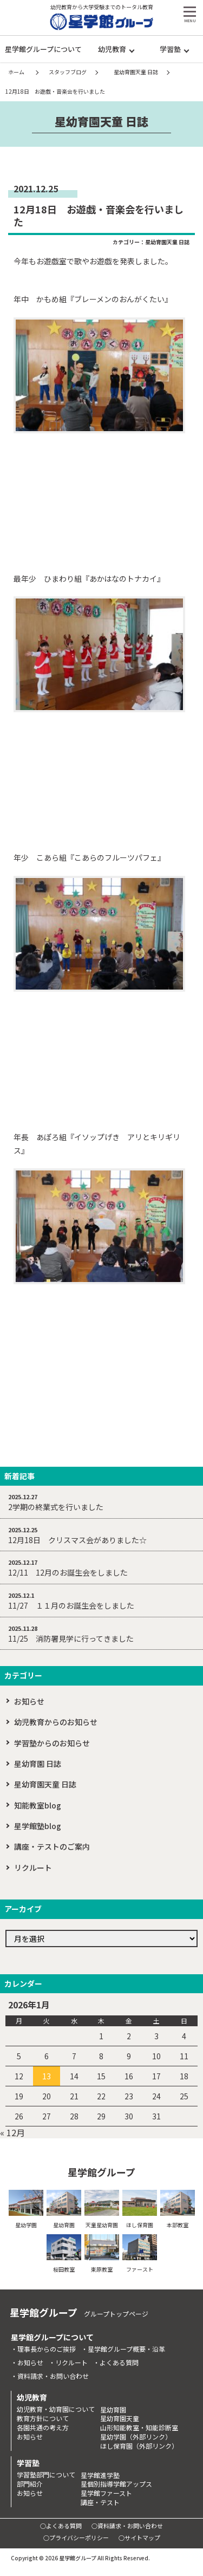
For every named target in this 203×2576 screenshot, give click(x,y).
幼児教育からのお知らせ (55, 1721)
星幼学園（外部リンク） (136, 2436)
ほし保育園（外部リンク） (139, 2446)
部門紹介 (30, 2484)
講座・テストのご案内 (52, 1846)
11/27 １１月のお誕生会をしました (71, 1605)
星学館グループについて (43, 49)
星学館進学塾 (100, 2475)
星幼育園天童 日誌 (167, 242)
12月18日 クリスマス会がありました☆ (77, 1539)
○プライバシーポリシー (76, 2537)
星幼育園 (113, 2409)
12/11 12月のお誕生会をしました (68, 1572)
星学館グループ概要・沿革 (126, 2349)
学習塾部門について (46, 2474)
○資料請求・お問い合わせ (127, 2525)
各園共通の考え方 (43, 2427)
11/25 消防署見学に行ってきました (71, 1638)
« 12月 (12, 2132)
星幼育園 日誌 (37, 1763)
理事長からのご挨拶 (46, 2349)
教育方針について (43, 2418)
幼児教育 (112, 49)
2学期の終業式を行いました (55, 1506)
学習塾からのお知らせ (52, 1743)
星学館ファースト (106, 2493)
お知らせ (29, 1701)
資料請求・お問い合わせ (53, 2376)
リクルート (33, 1867)
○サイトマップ (139, 2537)
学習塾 (170, 49)
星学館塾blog (37, 1825)
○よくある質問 (61, 2525)
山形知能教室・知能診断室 (139, 2427)
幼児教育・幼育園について (56, 2409)
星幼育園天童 (119, 2418)
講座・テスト (100, 2502)
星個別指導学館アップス (116, 2484)
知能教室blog (37, 1805)
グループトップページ (116, 2313)
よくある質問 (119, 2362)
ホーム (16, 72)
